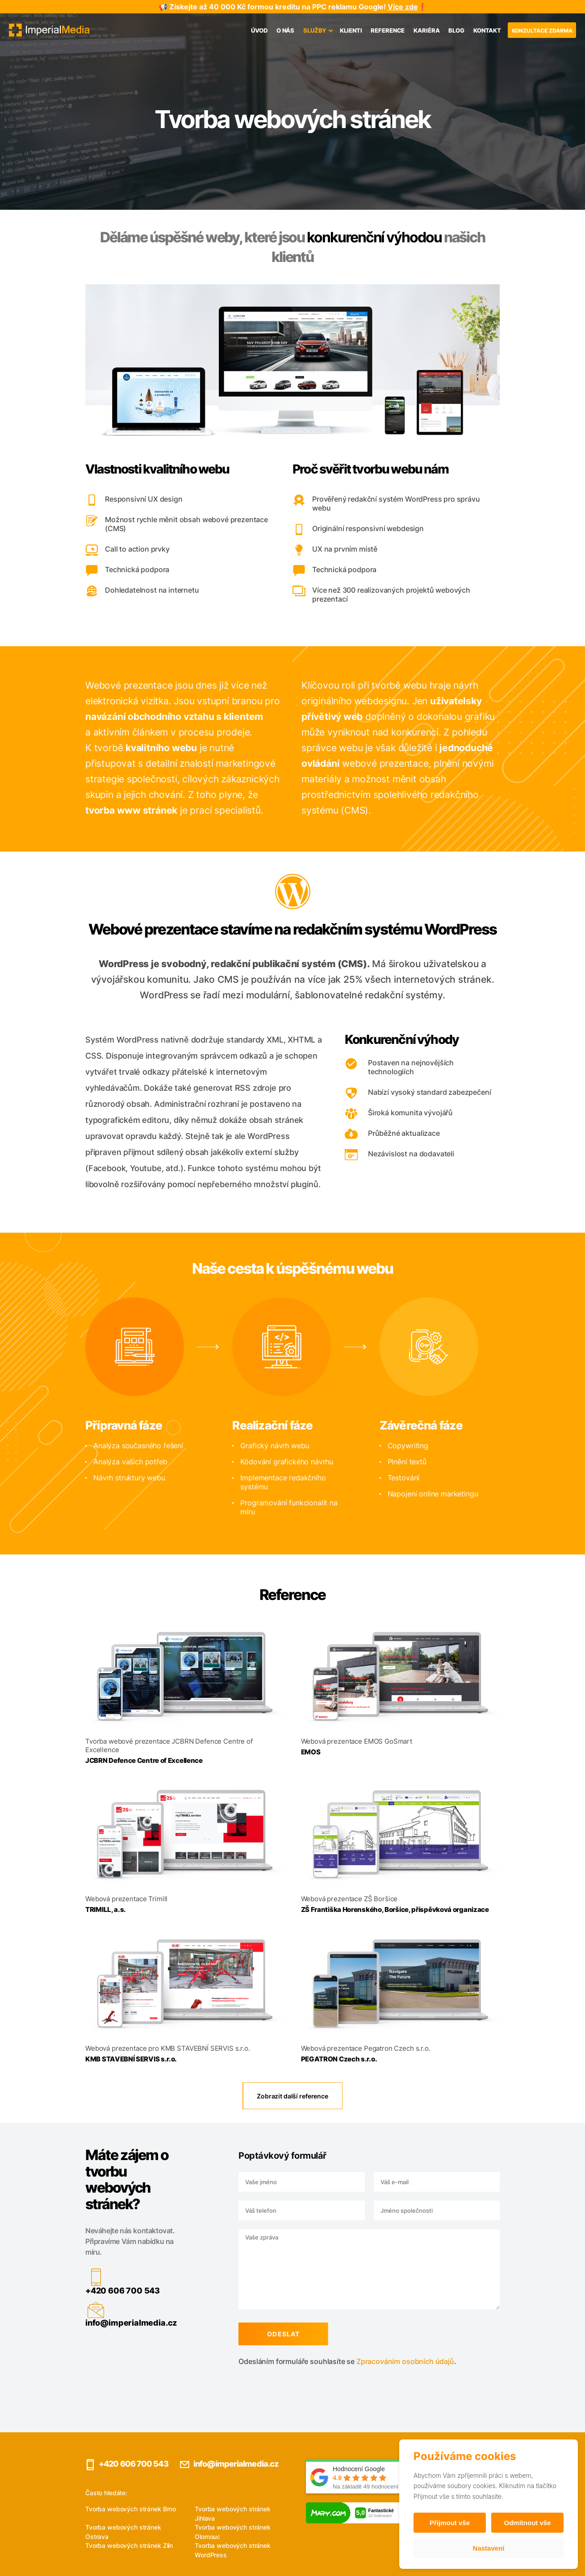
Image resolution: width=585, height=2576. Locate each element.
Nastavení (489, 2548)
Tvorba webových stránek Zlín (129, 2545)
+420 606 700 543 (79, 2290)
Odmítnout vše (527, 2522)
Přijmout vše (450, 2522)
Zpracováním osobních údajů (361, 2361)
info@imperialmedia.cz (88, 2322)
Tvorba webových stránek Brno (130, 2509)
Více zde (403, 6)
